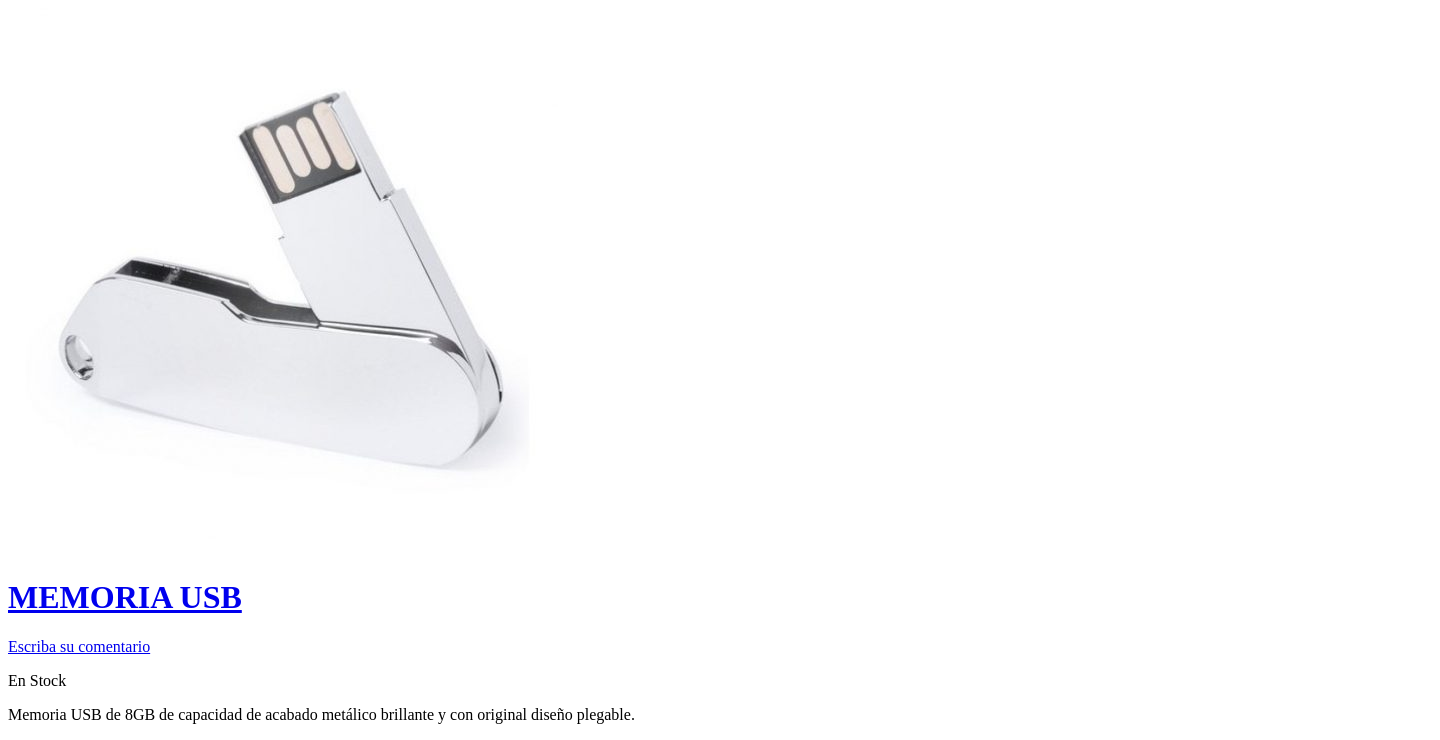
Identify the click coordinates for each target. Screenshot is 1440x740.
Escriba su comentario (79, 646)
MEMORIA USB (125, 597)
